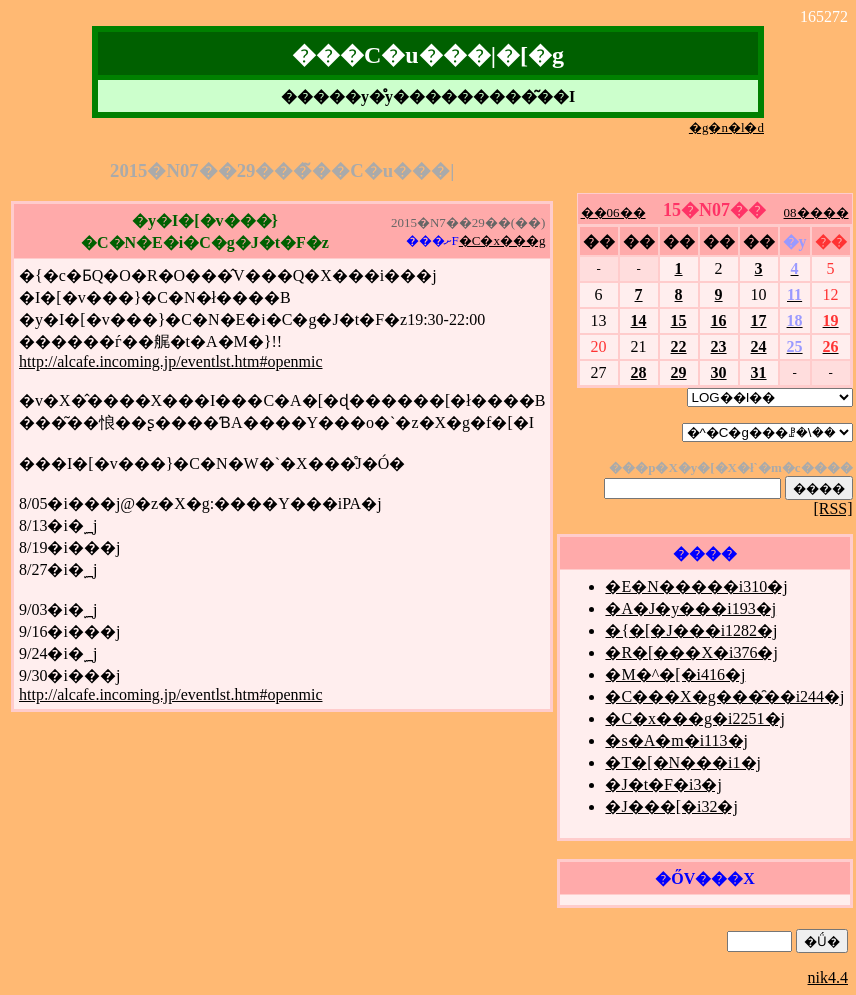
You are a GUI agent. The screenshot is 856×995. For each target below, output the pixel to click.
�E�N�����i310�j (696, 586)
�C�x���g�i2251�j (695, 718)
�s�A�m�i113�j (676, 740)
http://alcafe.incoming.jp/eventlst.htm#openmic (170, 361)
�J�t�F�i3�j (663, 784)
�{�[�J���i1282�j (691, 630)
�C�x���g (502, 240)
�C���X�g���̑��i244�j (724, 696)
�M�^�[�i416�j (675, 674)
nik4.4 (828, 977)
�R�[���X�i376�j (691, 652)
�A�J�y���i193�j (690, 608)
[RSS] (832, 508)
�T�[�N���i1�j (683, 762)
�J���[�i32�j (671, 806)
